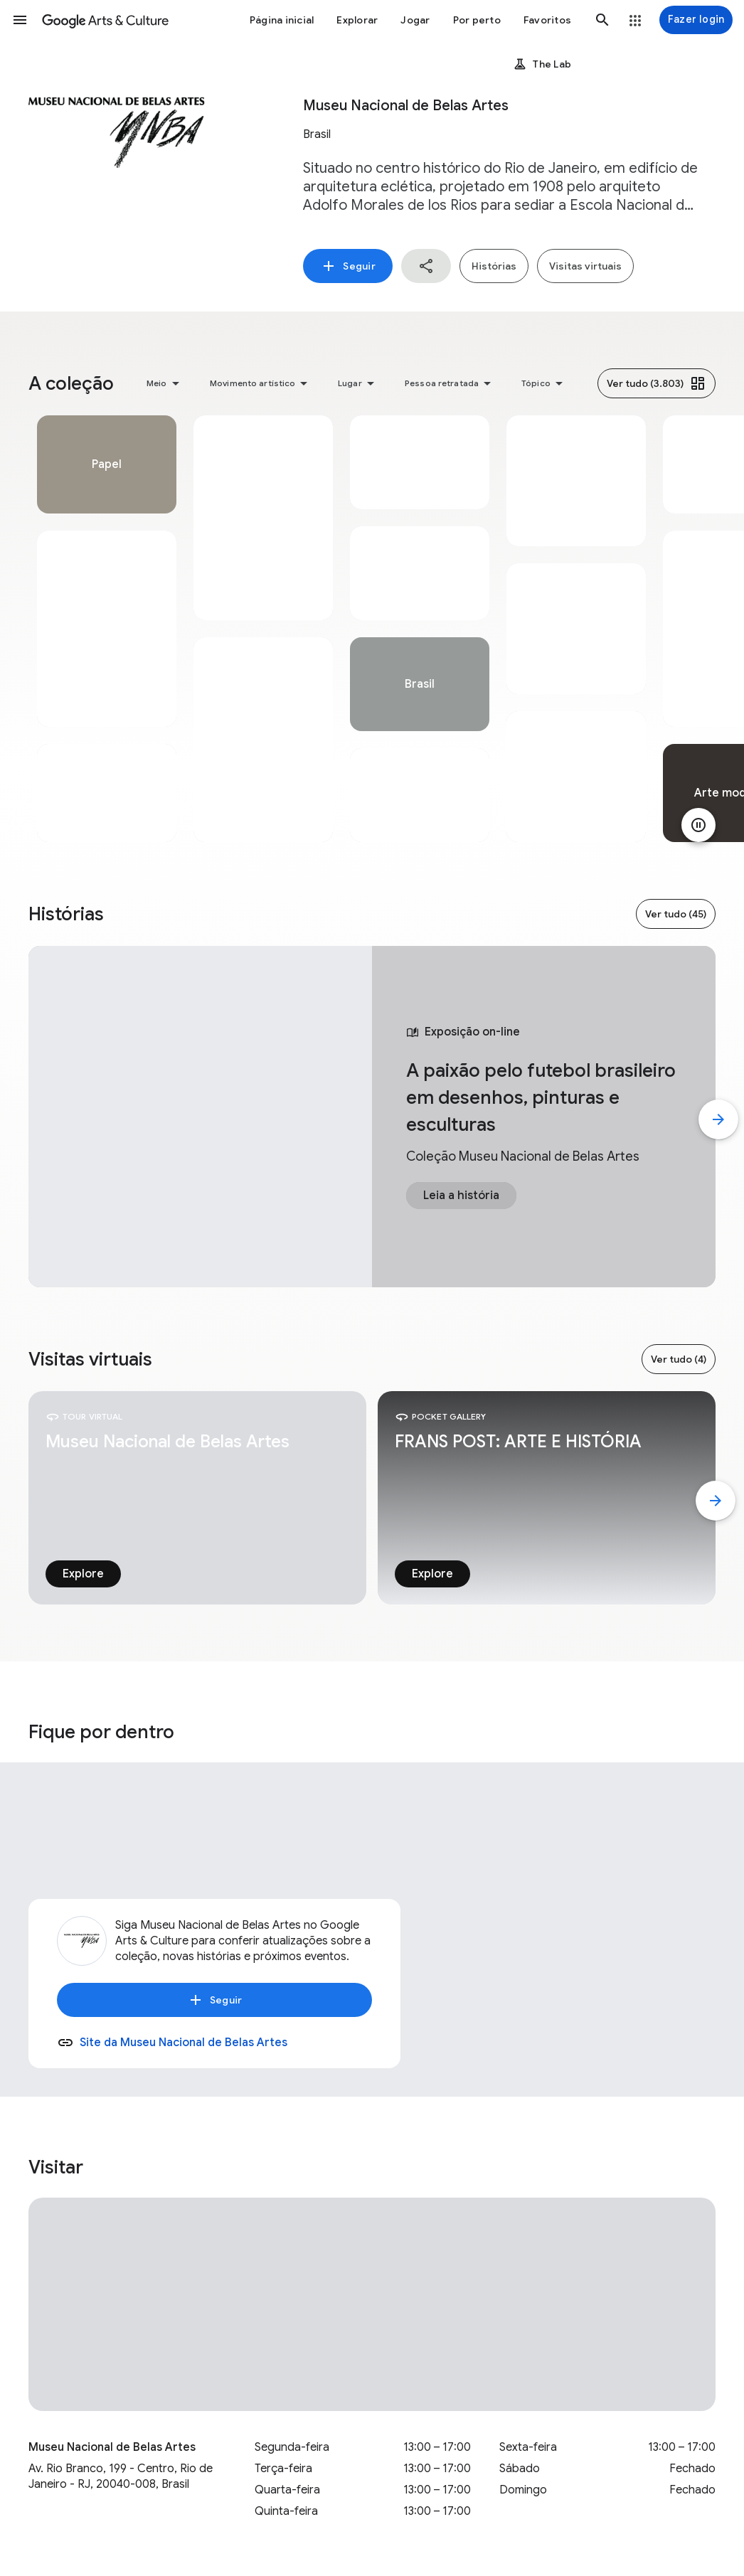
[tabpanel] (106, 628)
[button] (20, 20)
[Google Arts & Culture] (105, 20)
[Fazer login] (696, 20)
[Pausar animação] (698, 825)
